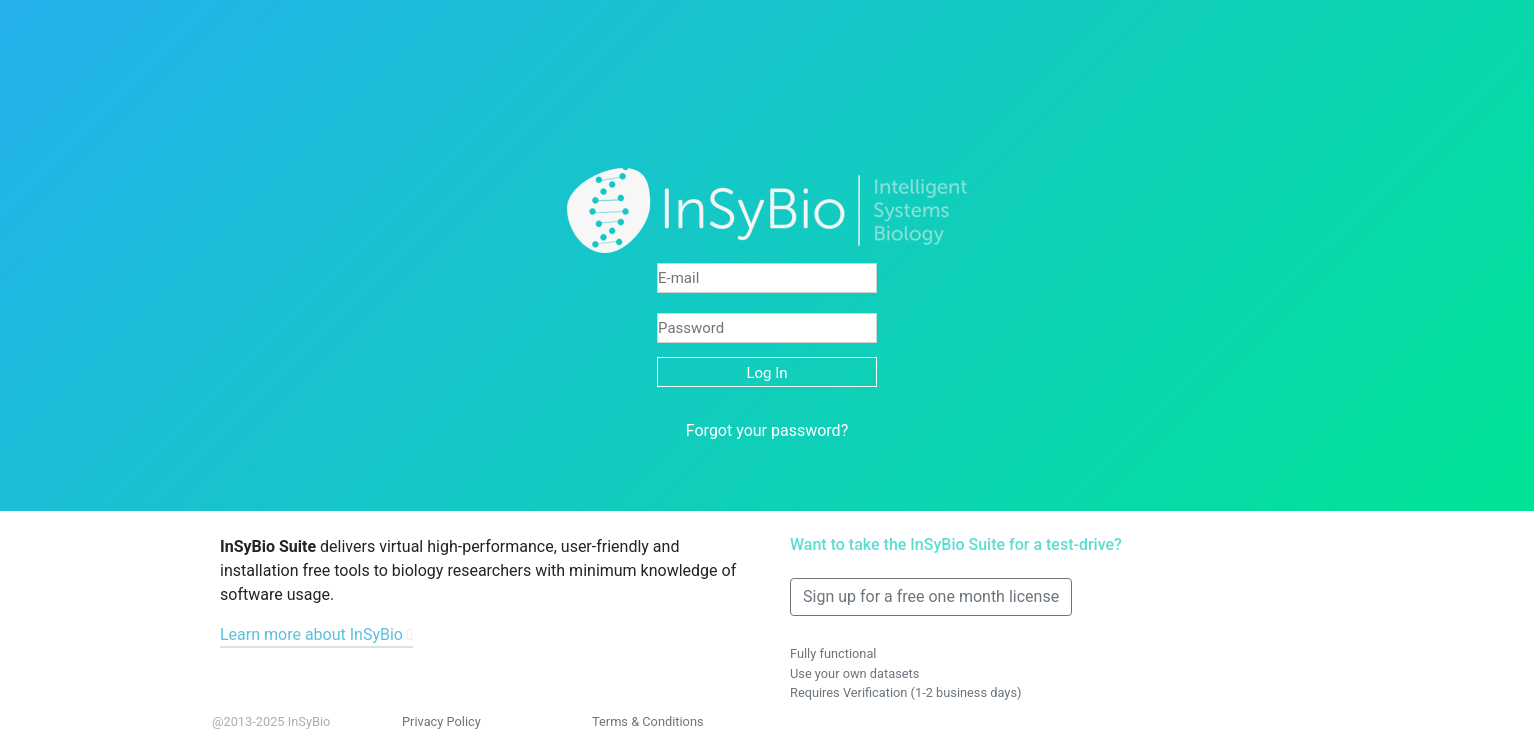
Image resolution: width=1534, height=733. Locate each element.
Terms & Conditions (648, 721)
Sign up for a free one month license (931, 596)
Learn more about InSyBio (311, 634)
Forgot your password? (767, 430)
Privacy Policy (441, 721)
